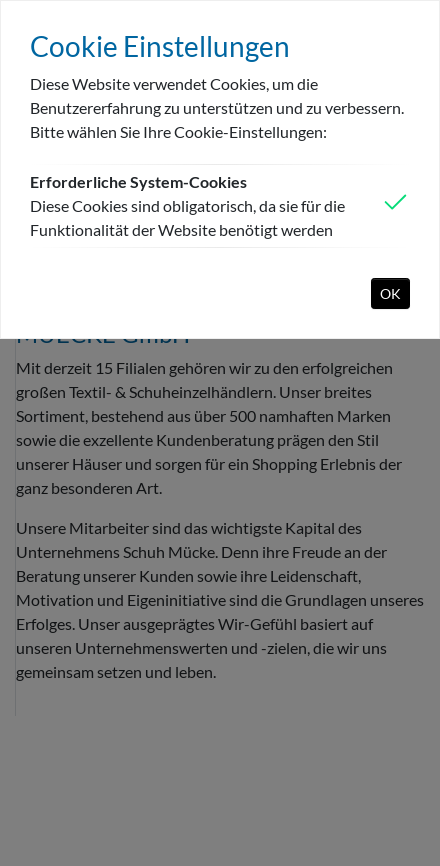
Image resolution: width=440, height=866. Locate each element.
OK (390, 293)
